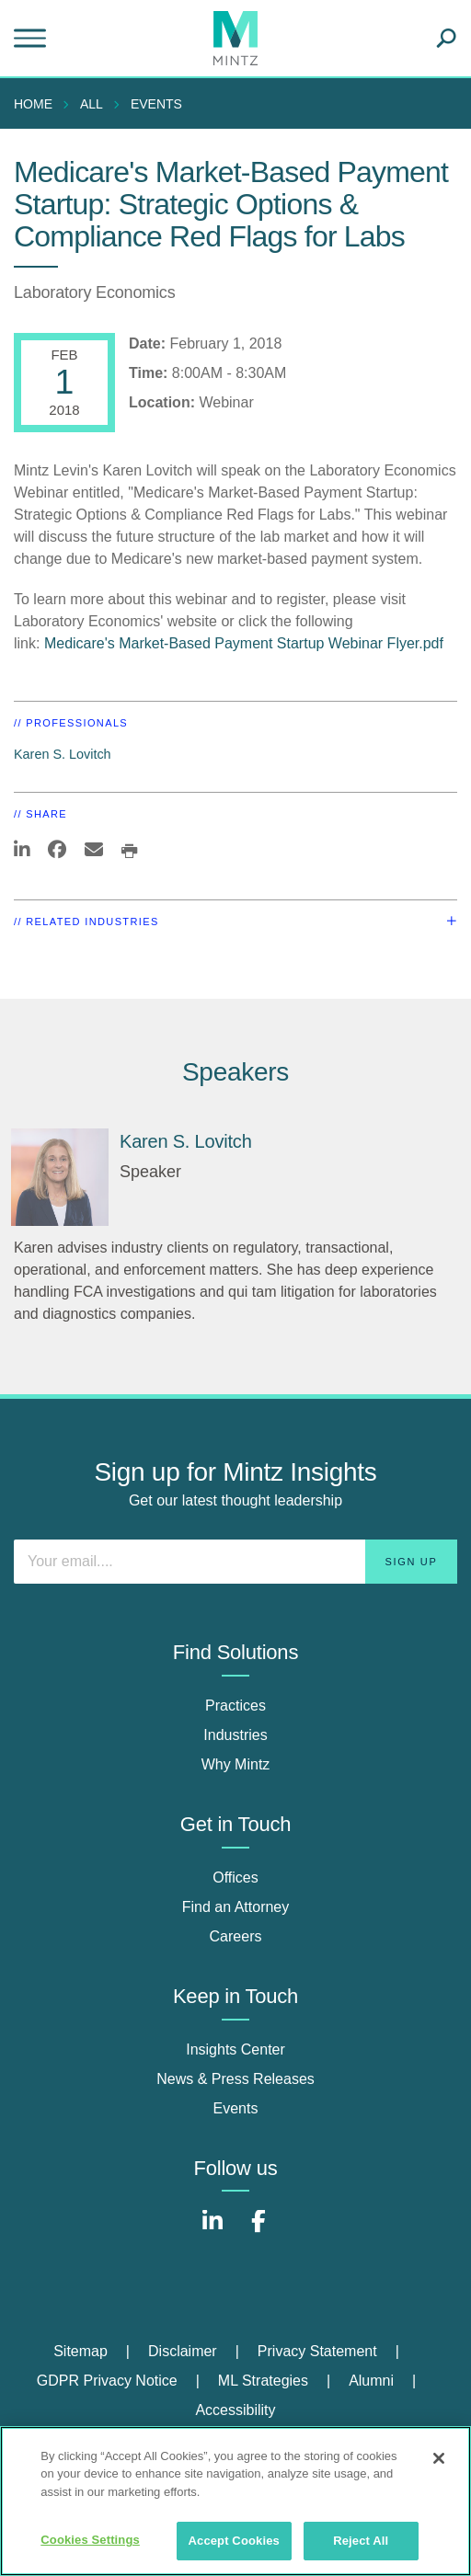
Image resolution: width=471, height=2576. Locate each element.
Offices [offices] (235, 1877)
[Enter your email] (235, 1562)
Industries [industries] (235, 1735)
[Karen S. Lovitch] (60, 1177)
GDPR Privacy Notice (107, 2380)
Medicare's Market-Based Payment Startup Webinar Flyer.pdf (243, 643)
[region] (235, 2501)
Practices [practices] (235, 1705)
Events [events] (235, 2108)
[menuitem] (38, 104)
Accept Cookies (234, 2540)
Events (156, 104)
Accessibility (235, 2410)
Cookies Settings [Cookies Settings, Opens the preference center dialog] (90, 2540)
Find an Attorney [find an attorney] (236, 1907)
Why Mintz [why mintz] (235, 1764)
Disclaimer (182, 2351)
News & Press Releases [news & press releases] (235, 2079)
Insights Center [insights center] (235, 2049)
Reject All (360, 2540)
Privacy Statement (317, 2351)
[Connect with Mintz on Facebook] (258, 2230)
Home (33, 104)
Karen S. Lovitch (62, 754)
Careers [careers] (236, 1936)
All (91, 104)
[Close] (439, 2458)
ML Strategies (263, 2380)
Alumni (371, 2380)
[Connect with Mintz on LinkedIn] (212, 2230)
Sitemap (80, 2351)
